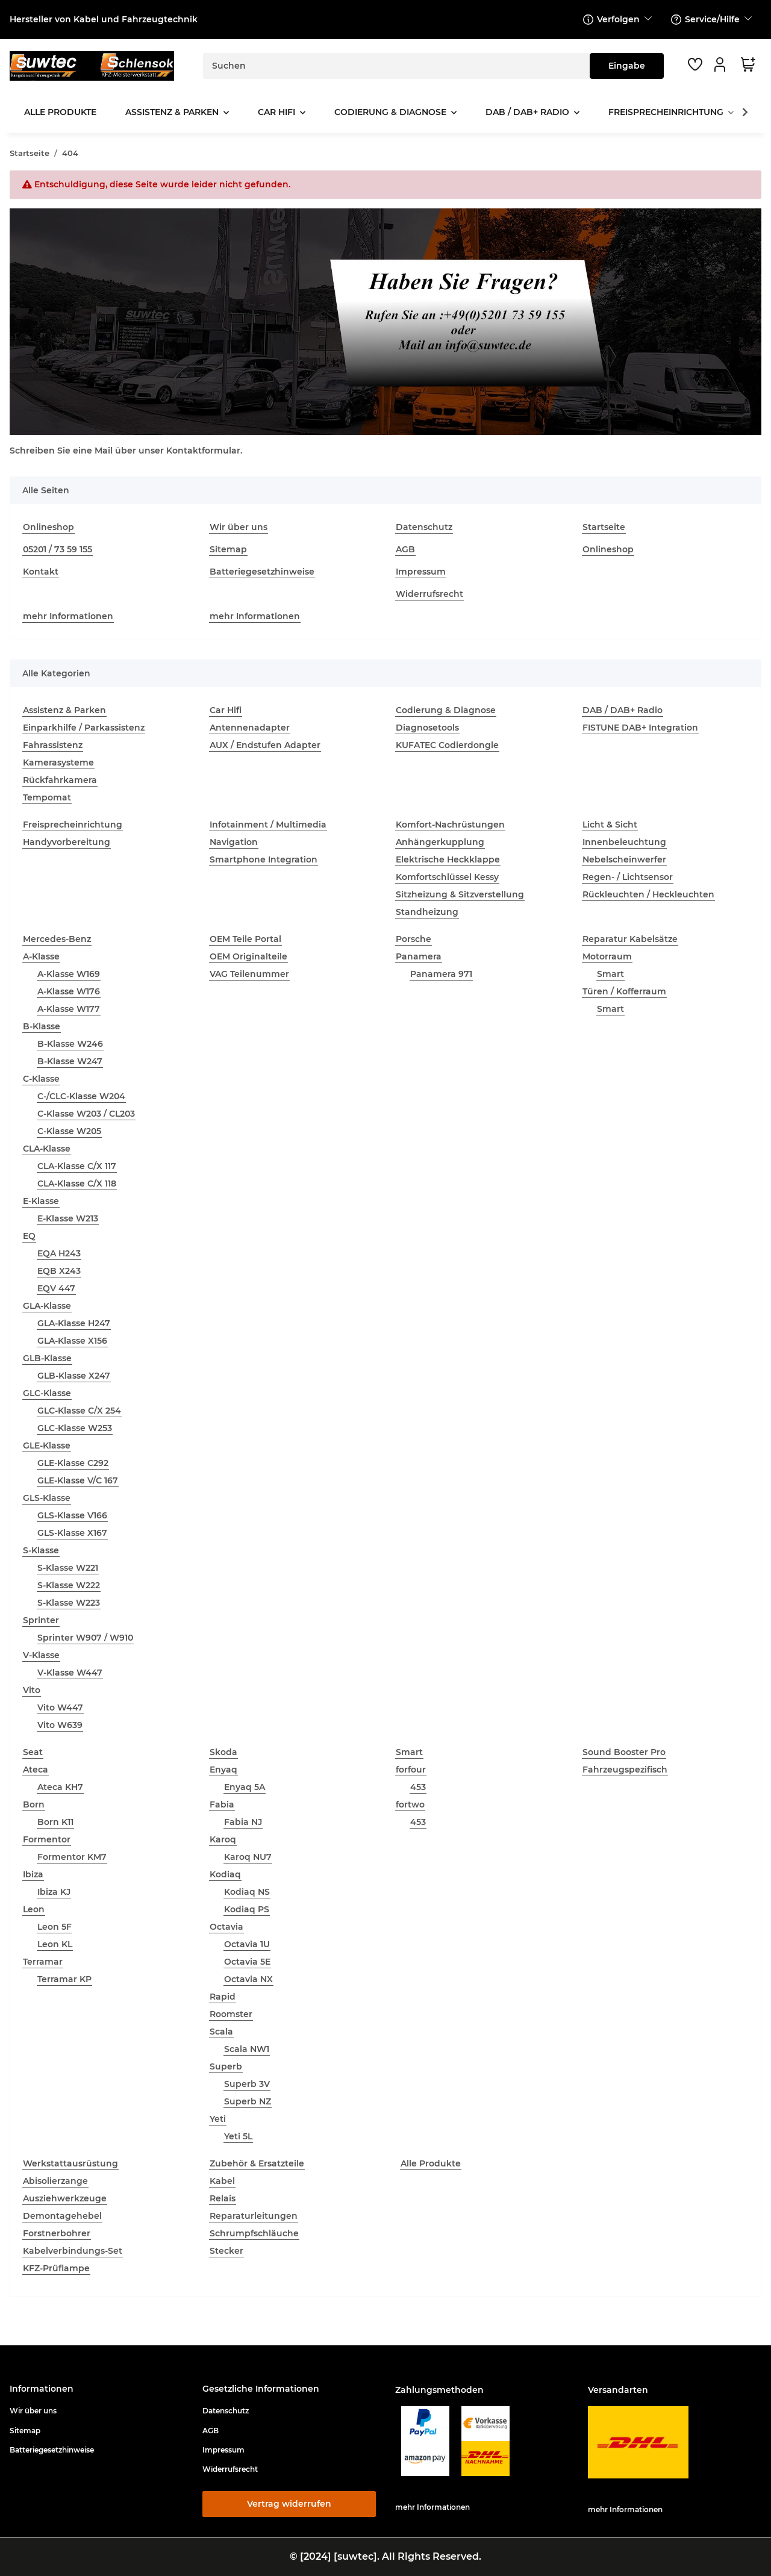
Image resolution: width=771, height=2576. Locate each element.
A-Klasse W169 (68, 973)
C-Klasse (41, 1078)
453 (418, 1787)
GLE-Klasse (46, 1445)
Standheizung (427, 911)
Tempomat (47, 797)
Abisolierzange (55, 2180)
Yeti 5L (238, 2136)
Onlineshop (48, 527)
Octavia (226, 1926)
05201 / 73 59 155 (57, 549)
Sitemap (228, 549)
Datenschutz (424, 527)
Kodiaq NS (247, 1891)
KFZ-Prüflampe (56, 2268)
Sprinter (41, 1620)
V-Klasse (41, 1655)
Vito (31, 1690)
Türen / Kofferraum (624, 991)
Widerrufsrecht (429, 593)
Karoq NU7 (248, 1856)
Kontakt (40, 571)
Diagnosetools (427, 727)
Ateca (35, 1769)
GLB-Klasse (47, 1358)
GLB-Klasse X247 (73, 1375)
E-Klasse (41, 1201)
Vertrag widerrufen (289, 2503)
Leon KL (54, 1944)
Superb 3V (247, 2084)
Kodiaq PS (246, 1909)
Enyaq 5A (244, 1787)
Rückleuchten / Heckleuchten (648, 894)
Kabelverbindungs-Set (72, 2250)
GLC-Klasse (47, 1393)
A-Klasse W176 (68, 991)
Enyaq (223, 1769)
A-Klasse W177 (68, 1008)
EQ (29, 1235)
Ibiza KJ (53, 1891)
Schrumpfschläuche (254, 2233)
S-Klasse (41, 1550)
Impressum (421, 571)
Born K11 (55, 1822)
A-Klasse (41, 956)
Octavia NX (248, 1979)
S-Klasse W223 (68, 1602)
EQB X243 (59, 1270)
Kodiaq (225, 1874)
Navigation (234, 842)
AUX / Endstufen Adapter (265, 745)
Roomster (231, 2014)
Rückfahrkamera (60, 780)
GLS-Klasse (46, 1497)
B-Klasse (41, 1026)
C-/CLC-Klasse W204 (81, 1096)
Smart (610, 973)
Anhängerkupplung (440, 842)
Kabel (222, 2180)
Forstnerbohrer (56, 2233)
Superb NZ (247, 2101)
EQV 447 (56, 1288)
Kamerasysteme (58, 762)
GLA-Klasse (47, 1305)
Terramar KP (64, 1979)
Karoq (223, 1839)
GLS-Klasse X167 (72, 1532)
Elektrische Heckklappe (448, 859)
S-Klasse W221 (67, 1567)
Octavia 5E (247, 1961)
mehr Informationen (68, 616)
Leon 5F (54, 1926)
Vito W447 (60, 1707)
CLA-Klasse (46, 1148)
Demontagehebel (62, 2215)
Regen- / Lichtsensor (627, 877)
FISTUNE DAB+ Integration (640, 727)
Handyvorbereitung (66, 842)
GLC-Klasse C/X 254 (79, 1410)
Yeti (218, 2118)
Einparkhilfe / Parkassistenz (84, 727)
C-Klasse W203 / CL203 (86, 1113)
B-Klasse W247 (69, 1061)
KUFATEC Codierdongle (447, 745)
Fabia (222, 1804)
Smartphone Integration (263, 859)
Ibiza (33, 1874)
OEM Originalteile (248, 956)
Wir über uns (238, 527)
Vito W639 (60, 1725)
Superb (226, 2066)
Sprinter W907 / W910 (85, 1637)
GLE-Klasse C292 (72, 1463)
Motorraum (607, 956)
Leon (34, 1909)
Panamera (419, 956)
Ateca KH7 (60, 1787)
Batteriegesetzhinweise (262, 571)
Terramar (43, 1961)
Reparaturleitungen (254, 2215)
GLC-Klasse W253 (74, 1428)
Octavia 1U (247, 1944)
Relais (223, 2198)
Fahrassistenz (53, 745)
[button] (721, 64)
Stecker (226, 2250)
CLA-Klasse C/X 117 (76, 1166)
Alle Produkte (431, 2163)
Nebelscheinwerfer (624, 859)
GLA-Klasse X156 (72, 1340)
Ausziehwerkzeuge (65, 2198)
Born (34, 1804)
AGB (405, 549)
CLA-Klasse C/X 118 (76, 1183)
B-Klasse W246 (70, 1043)
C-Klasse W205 (69, 1131)
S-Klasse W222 (68, 1585)
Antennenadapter (250, 727)
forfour (411, 1769)
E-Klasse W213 (67, 1218)
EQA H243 (59, 1253)
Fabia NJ (243, 1822)
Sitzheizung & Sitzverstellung (460, 894)
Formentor (46, 1839)
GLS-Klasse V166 (72, 1515)
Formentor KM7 (72, 1856)
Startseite (603, 527)
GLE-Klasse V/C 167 (77, 1480)
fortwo (410, 1804)
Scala (221, 2031)
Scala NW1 (246, 2049)
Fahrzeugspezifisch (624, 1769)
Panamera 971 (441, 973)
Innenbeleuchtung (624, 842)
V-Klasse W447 (69, 1672)
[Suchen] (396, 66)
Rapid (223, 1996)
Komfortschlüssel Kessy (447, 877)
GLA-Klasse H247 (73, 1323)
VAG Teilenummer (249, 973)
